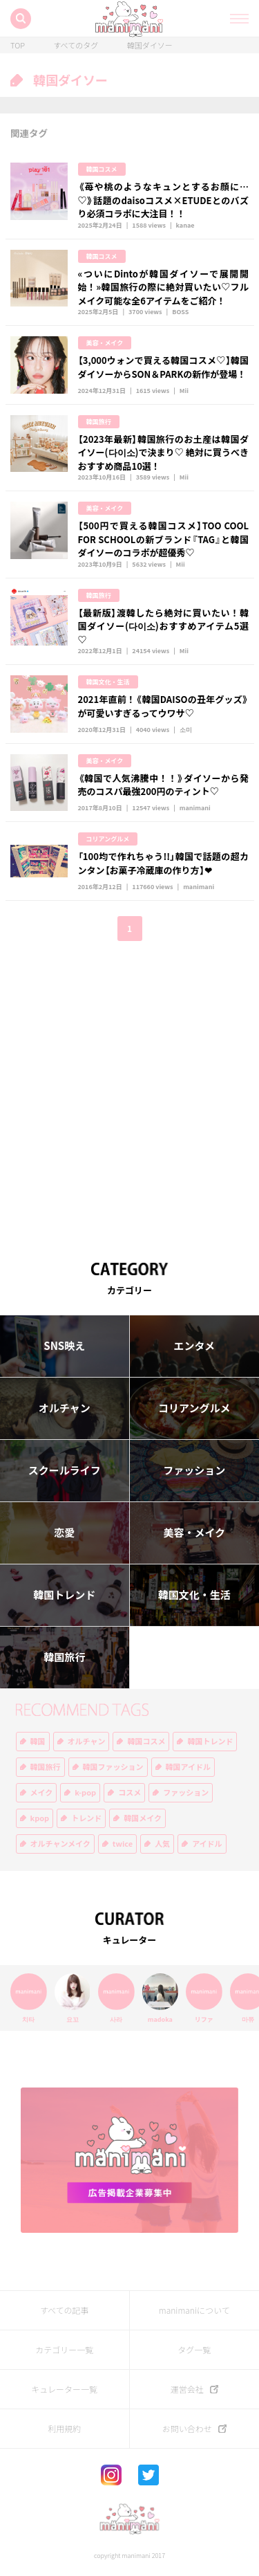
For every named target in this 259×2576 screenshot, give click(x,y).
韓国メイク (143, 1818)
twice (123, 1843)
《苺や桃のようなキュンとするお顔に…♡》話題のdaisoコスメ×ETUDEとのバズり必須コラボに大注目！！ (163, 200)
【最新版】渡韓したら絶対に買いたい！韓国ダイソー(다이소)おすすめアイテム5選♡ (163, 626)
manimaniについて (194, 2310)
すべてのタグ (75, 45)
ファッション (194, 1470)
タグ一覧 (194, 2350)
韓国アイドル (188, 1767)
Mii (184, 390)
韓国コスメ (101, 169)
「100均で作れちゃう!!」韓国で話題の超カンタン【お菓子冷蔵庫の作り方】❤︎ (163, 863)
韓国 (38, 1741)
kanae (185, 225)
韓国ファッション (113, 1767)
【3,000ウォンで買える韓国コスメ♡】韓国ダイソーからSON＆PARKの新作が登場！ (163, 367)
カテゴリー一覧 (64, 2350)
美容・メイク (105, 342)
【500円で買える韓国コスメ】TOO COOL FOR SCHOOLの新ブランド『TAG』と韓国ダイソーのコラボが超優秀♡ (163, 539)
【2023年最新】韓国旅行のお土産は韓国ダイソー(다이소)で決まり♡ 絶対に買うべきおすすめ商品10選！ (163, 452)
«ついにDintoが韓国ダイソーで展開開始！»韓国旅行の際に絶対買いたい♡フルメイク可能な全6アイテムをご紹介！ (163, 287)
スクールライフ (64, 1470)
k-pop (85, 1792)
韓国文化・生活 (108, 681)
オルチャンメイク (60, 1843)
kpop (40, 1818)
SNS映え (64, 1345)
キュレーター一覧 (64, 2389)
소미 (186, 730)
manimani (195, 808)
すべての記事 (64, 2310)
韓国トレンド (64, 1594)
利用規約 (64, 2428)
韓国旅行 (98, 421)
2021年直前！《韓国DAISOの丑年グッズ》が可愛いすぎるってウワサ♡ (163, 706)
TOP (17, 45)
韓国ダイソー (150, 45)
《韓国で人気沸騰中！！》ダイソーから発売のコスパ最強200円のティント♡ (163, 784)
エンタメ (194, 1345)
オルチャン (64, 1408)
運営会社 (187, 2389)
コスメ (129, 1792)
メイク (41, 1792)
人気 (162, 1843)
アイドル (207, 1843)
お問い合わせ (187, 2428)
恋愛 (64, 1532)
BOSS (180, 312)
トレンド (86, 1818)
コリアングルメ (108, 838)
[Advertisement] (129, 1091)
